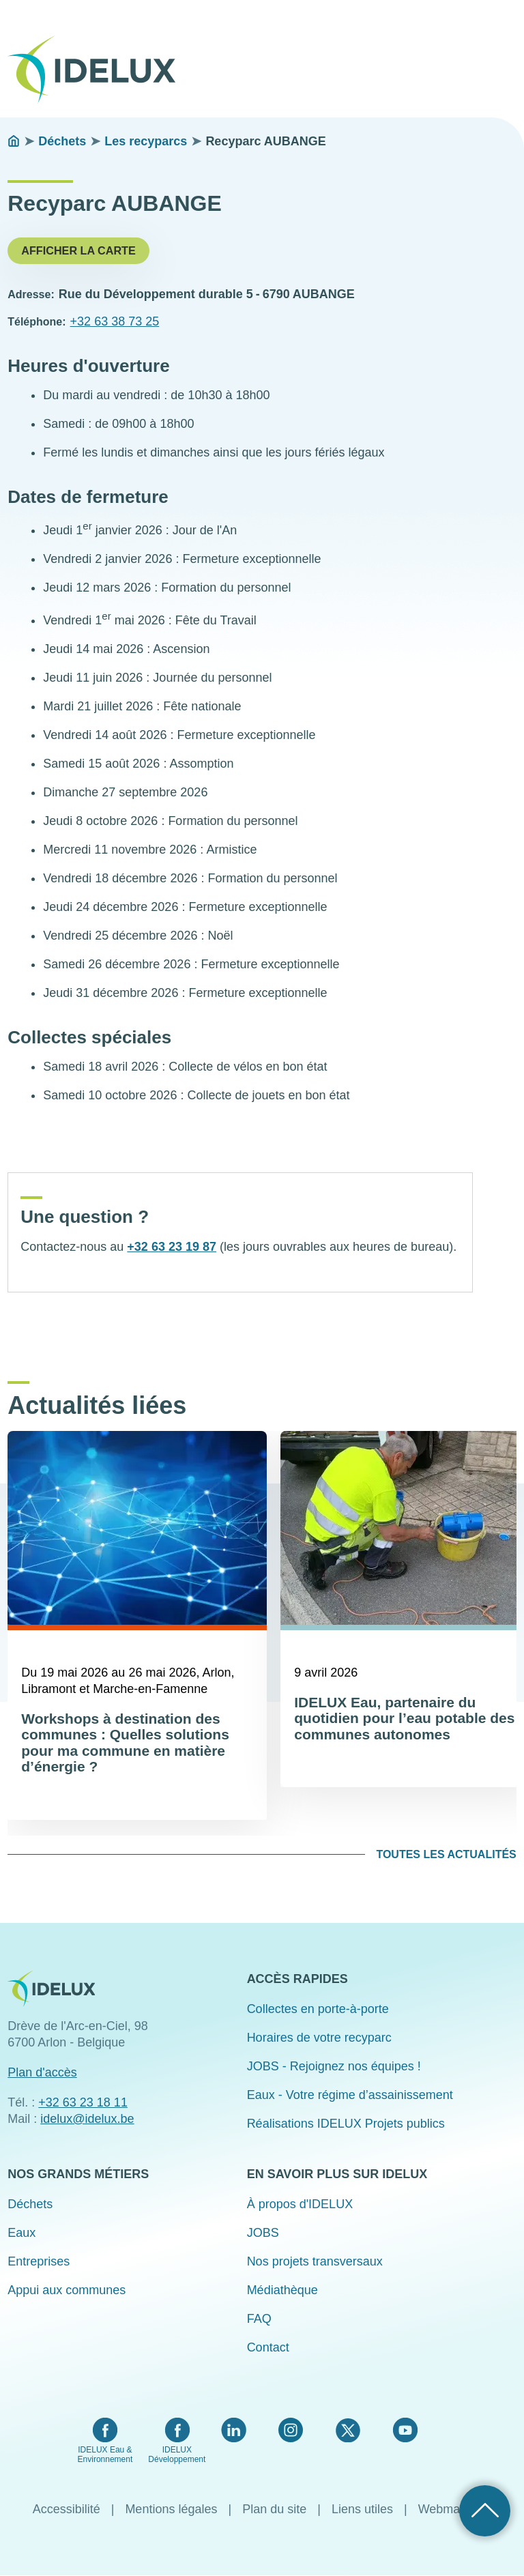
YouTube (405, 2430)
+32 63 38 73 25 (115, 321)
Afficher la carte (78, 250)
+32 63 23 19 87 (171, 1247)
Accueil (14, 141)
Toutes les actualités (446, 1854)
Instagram (290, 2430)
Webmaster (449, 2509)
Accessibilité (66, 2509)
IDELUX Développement (176, 2454)
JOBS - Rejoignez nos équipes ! (334, 2066)
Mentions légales (171, 2509)
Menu (507, 60)
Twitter (347, 2430)
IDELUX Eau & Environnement (105, 2454)
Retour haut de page (484, 2510)
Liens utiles (362, 2509)
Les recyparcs (145, 141)
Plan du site (274, 2509)
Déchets (62, 141)
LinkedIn (233, 2430)
